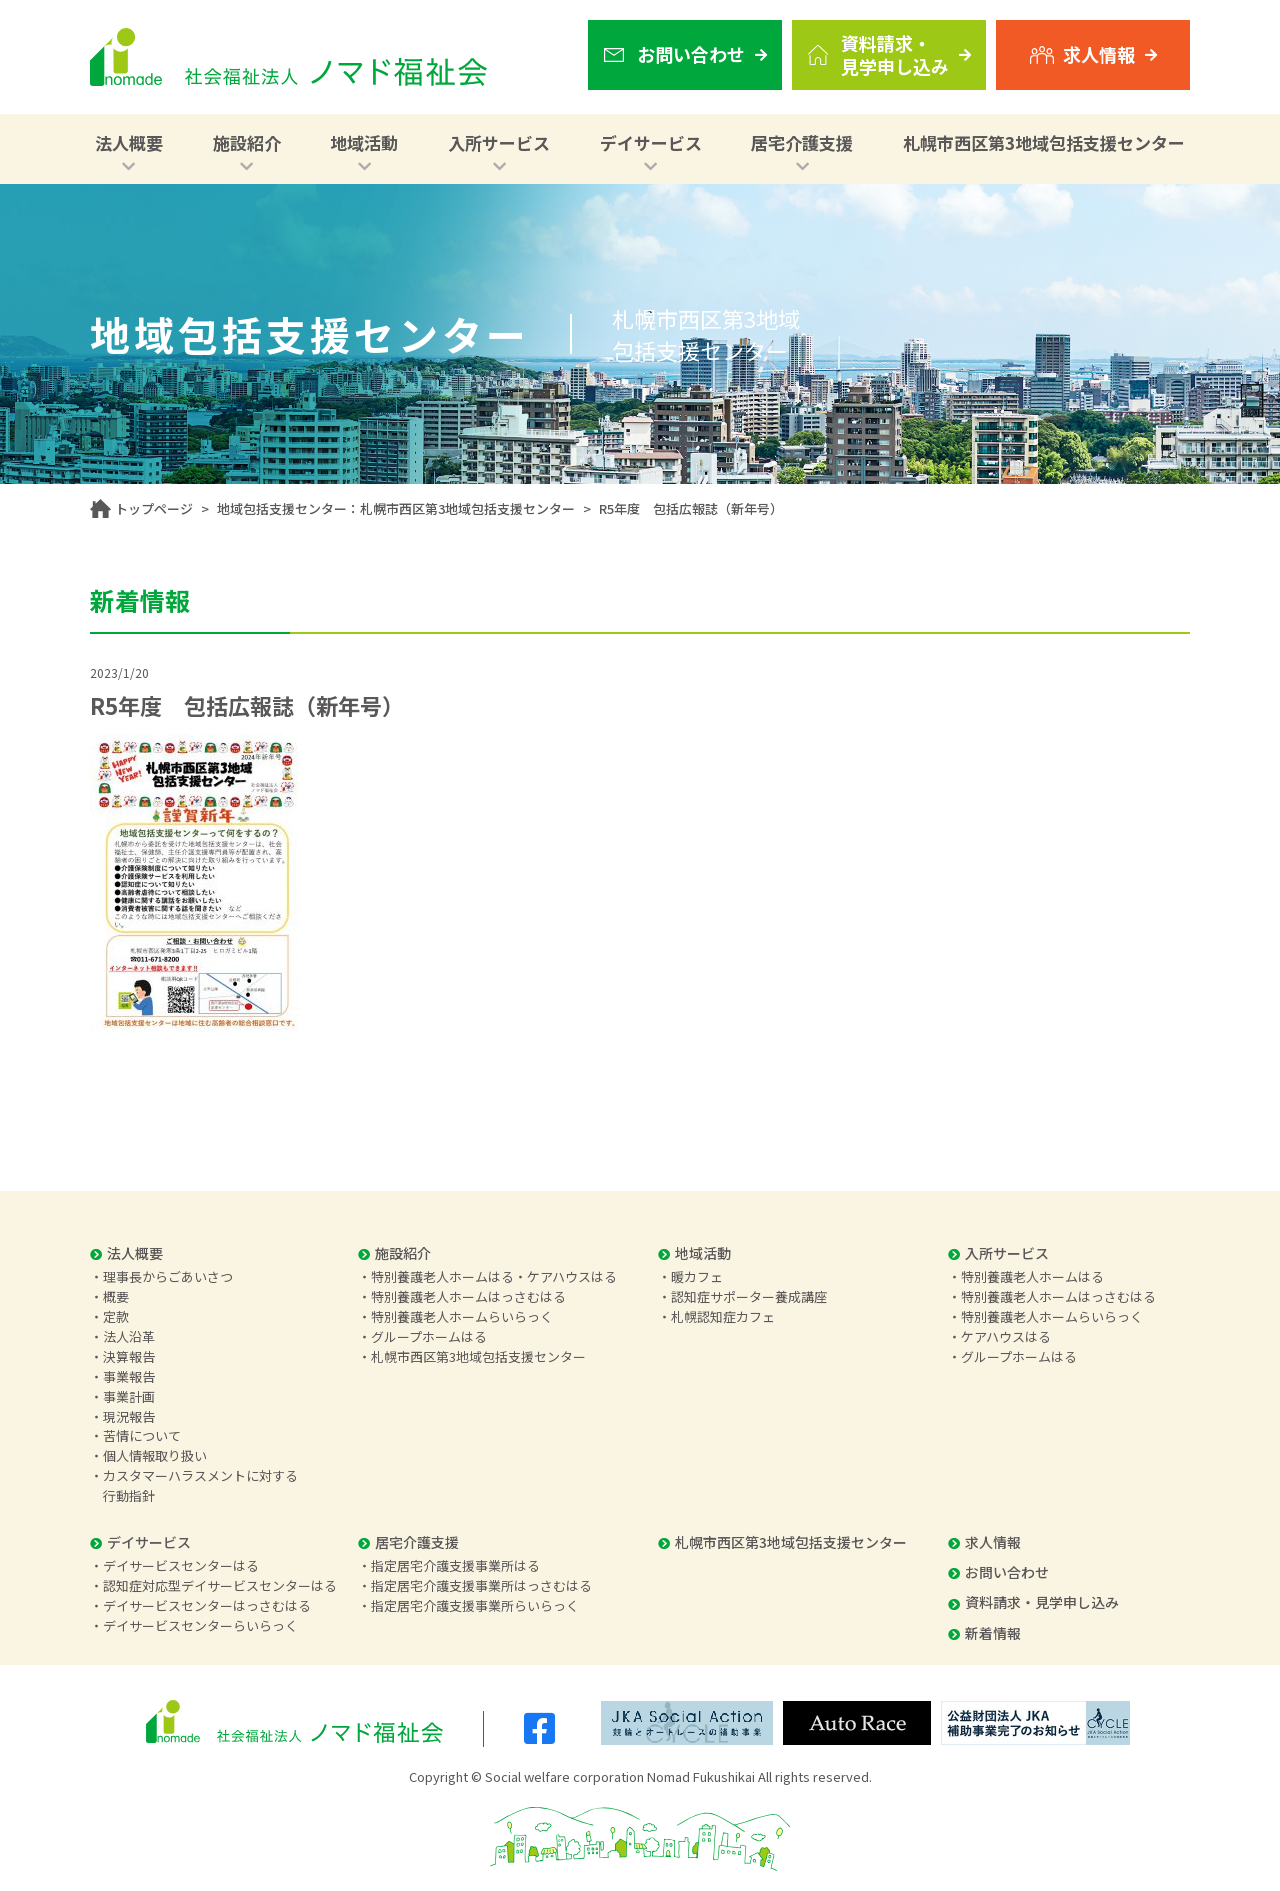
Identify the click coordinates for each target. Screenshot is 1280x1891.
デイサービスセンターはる (181, 1565)
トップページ (154, 508)
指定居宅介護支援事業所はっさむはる (481, 1585)
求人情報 (984, 1542)
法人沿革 (129, 1336)
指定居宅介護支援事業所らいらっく (475, 1605)
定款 (116, 1316)
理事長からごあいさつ (168, 1276)
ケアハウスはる (1006, 1336)
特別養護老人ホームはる (1032, 1276)
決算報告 (129, 1356)
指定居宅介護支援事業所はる (455, 1565)
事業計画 (129, 1396)
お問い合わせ (998, 1572)
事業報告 (129, 1376)
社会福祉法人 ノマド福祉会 (288, 57)
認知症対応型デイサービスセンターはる (220, 1585)
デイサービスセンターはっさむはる (207, 1605)
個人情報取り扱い (155, 1455)
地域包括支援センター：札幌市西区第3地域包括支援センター (396, 508)
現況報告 (129, 1416)
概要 (116, 1296)
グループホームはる (429, 1336)
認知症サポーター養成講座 (749, 1296)
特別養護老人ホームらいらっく (462, 1316)
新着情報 (984, 1633)
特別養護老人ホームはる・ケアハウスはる (494, 1276)
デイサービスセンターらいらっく (200, 1625)
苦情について (142, 1435)
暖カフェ (697, 1276)
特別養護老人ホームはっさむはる (468, 1296)
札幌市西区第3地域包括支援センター (1044, 142)
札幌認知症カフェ (723, 1316)
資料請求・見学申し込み (1033, 1602)
